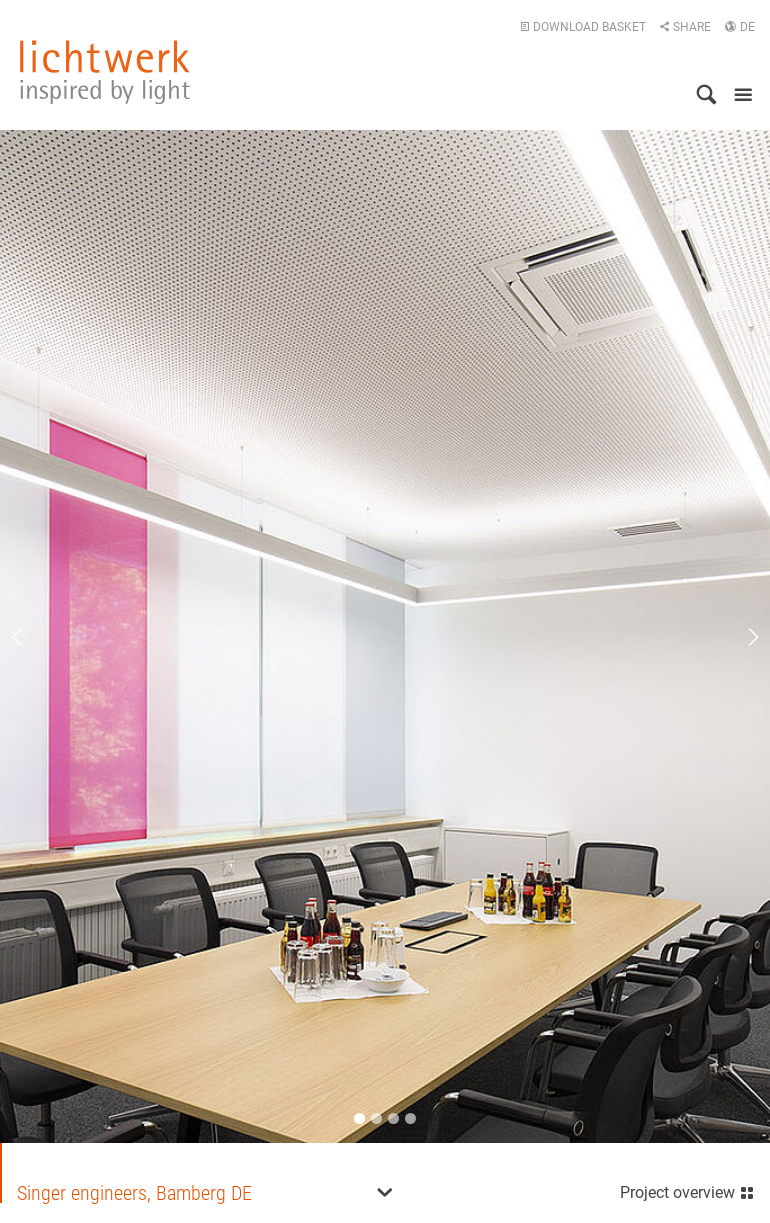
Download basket (583, 27)
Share (685, 27)
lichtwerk (105, 72)
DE (739, 27)
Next (740, 637)
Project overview (687, 1190)
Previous (30, 637)
